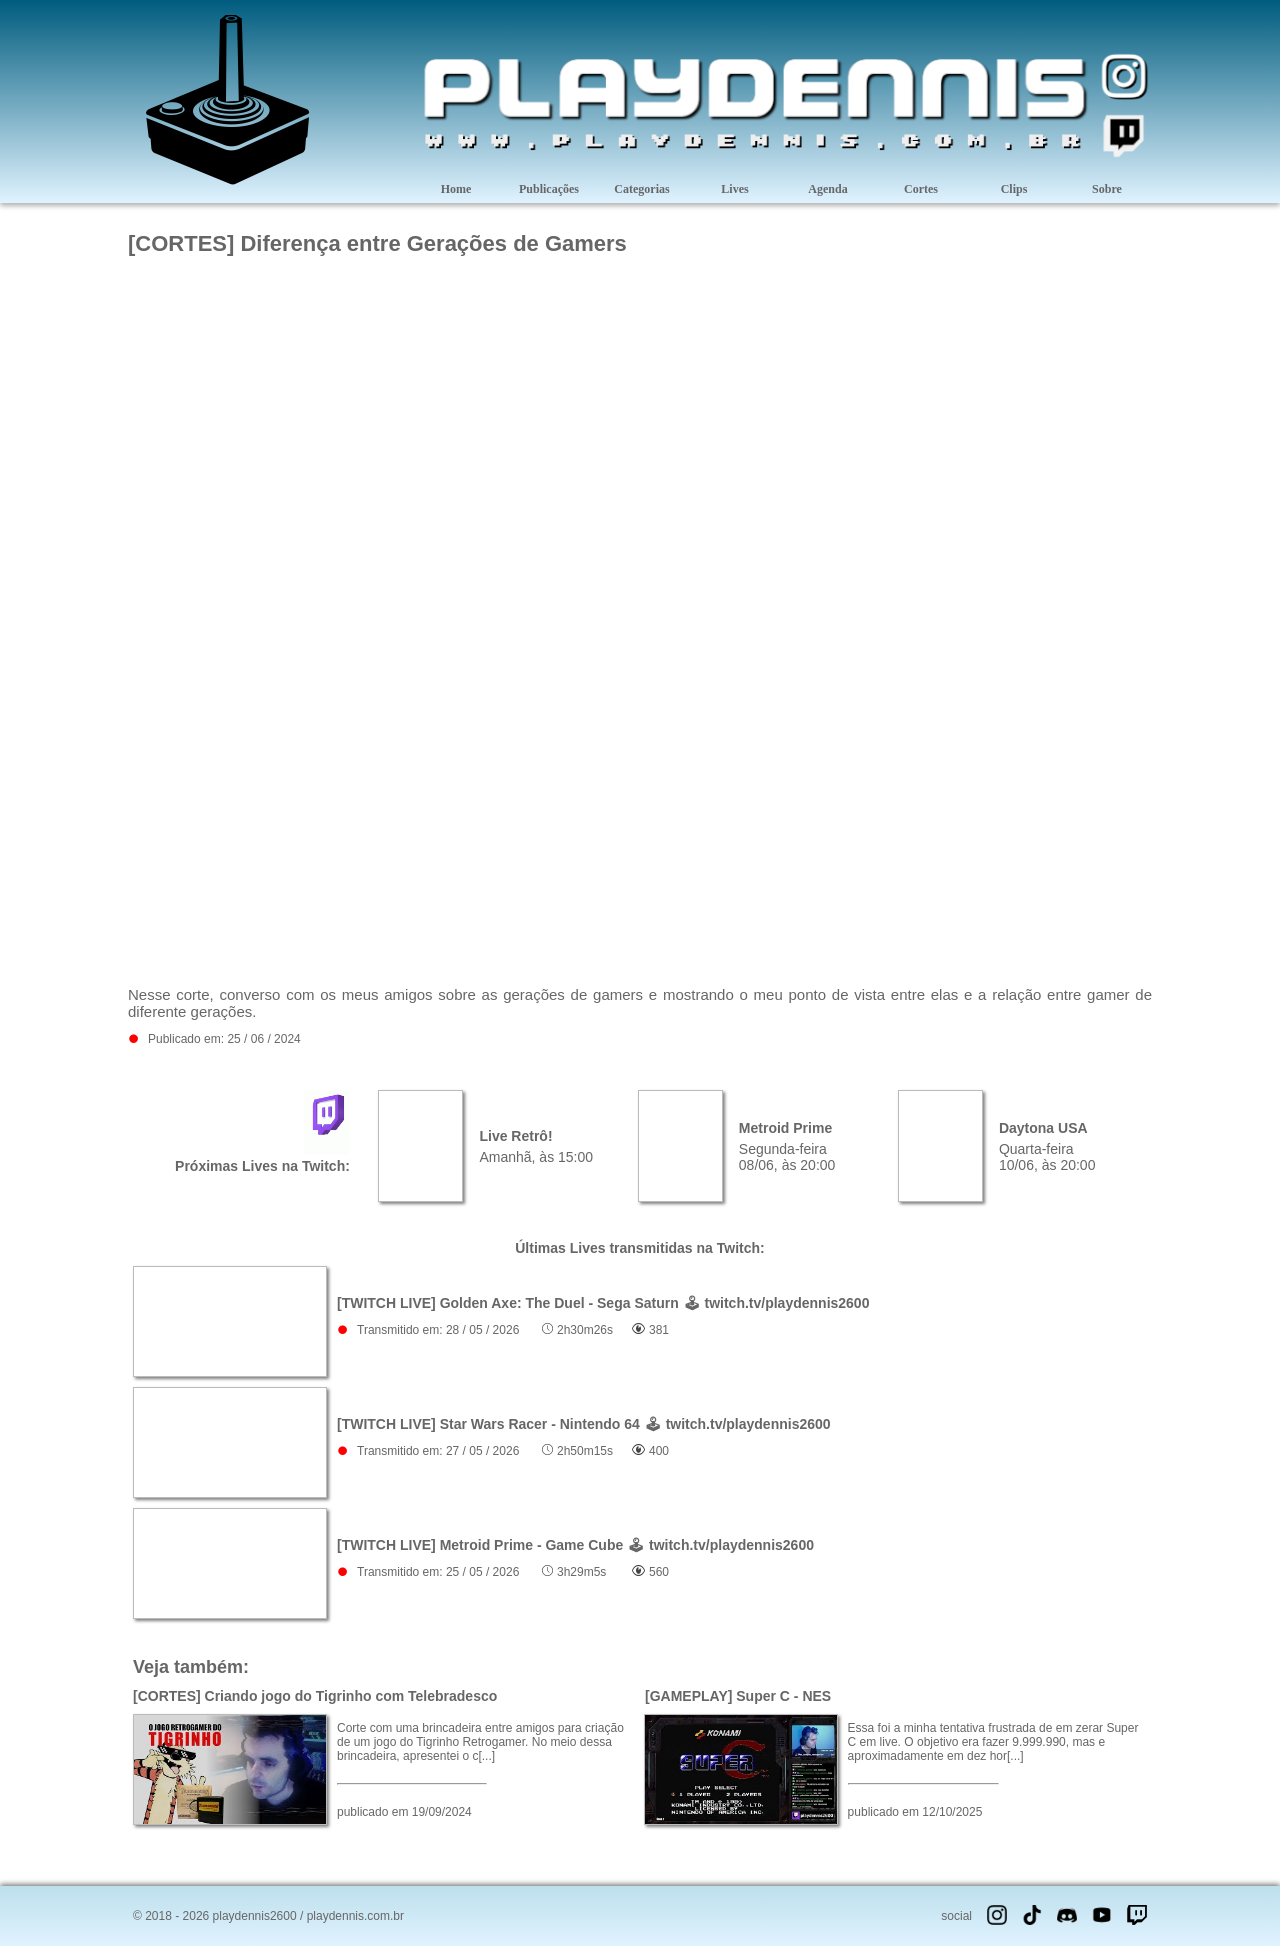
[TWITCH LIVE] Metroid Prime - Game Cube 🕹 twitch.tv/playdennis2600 (575, 1545)
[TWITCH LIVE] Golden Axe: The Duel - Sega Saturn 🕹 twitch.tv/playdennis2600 (603, 1303)
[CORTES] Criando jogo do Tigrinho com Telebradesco (315, 1696)
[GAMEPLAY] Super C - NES (738, 1696)
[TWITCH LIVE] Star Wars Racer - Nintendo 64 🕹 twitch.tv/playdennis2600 (584, 1424)
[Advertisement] (640, 326)
